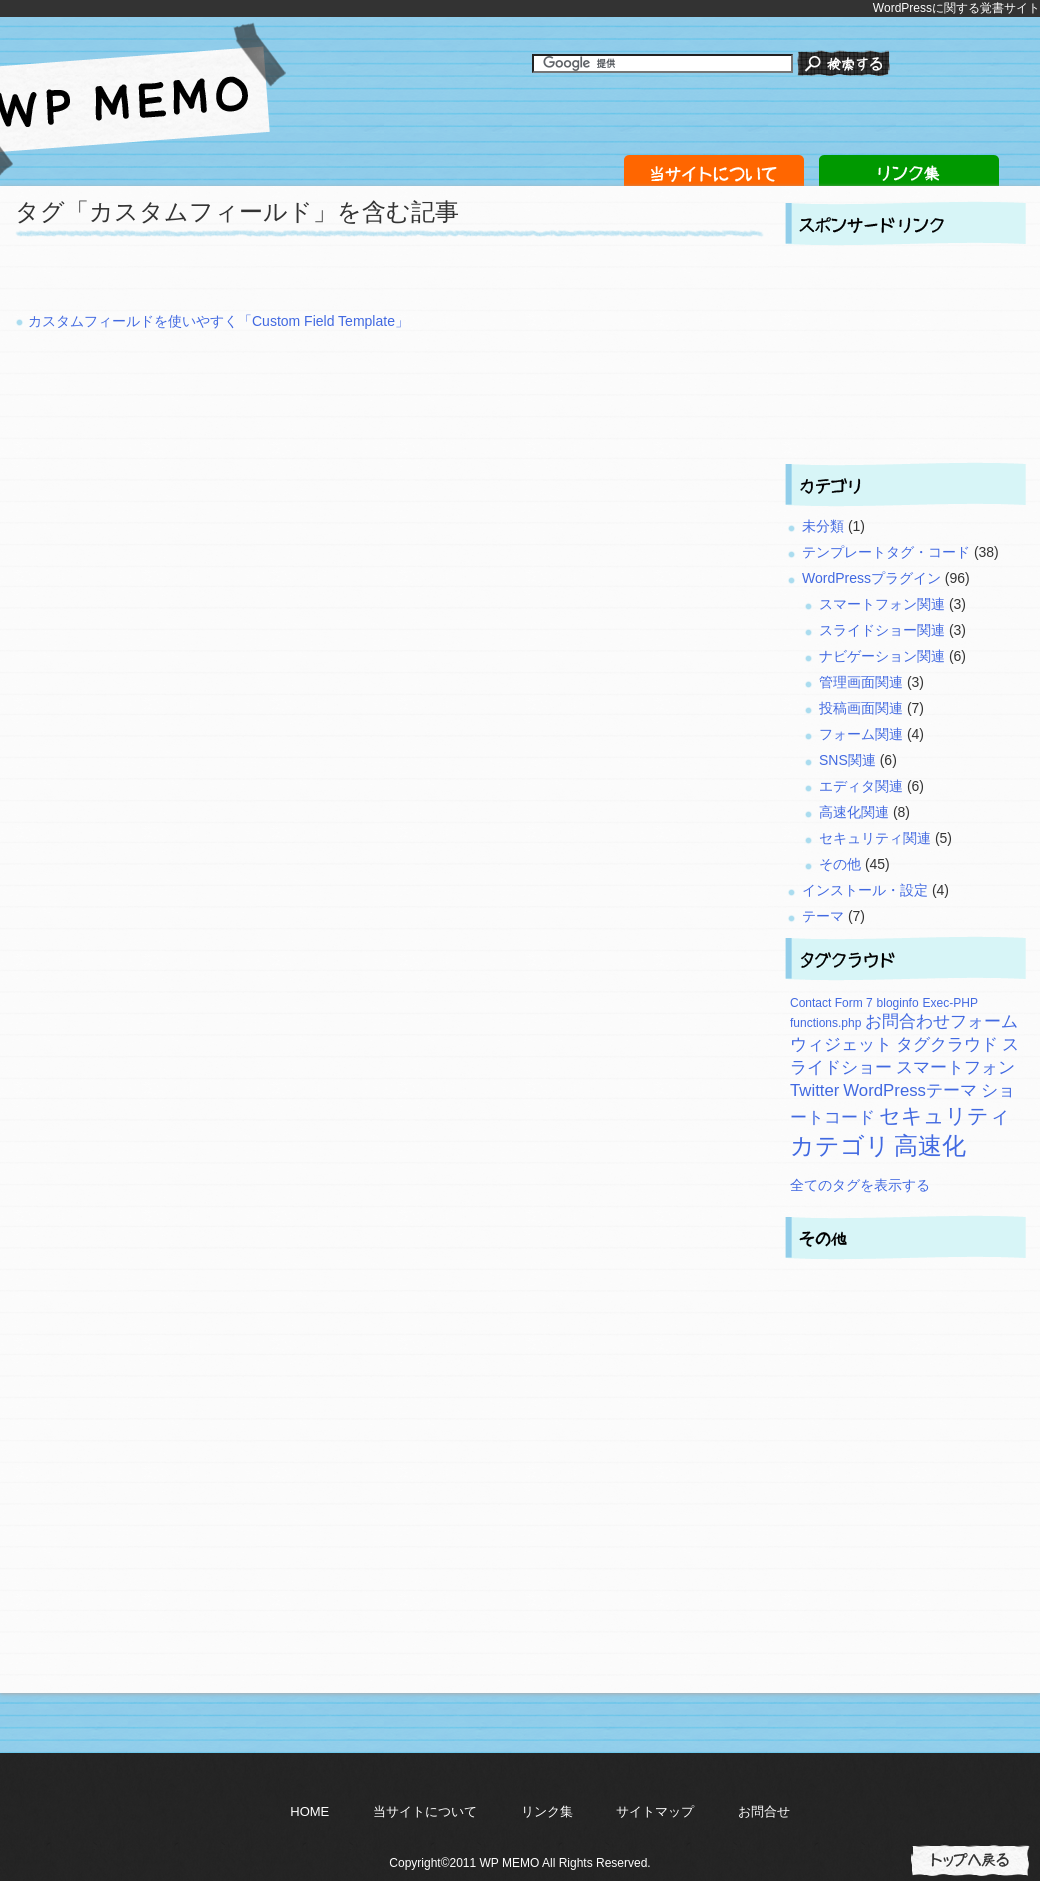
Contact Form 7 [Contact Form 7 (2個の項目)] (831, 1003)
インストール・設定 (865, 890)
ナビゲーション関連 (882, 656)
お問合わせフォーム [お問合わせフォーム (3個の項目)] (941, 1021)
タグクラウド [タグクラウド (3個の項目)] (947, 1044)
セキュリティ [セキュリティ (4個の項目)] (945, 1115)
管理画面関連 (861, 682)
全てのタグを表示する (860, 1185)
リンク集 (547, 1811)
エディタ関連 (861, 786)
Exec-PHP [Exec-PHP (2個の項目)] (950, 1003)
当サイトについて (425, 1811)
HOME (309, 1811)
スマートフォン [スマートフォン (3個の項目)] (955, 1067)
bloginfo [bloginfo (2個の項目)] (898, 1003)
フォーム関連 (861, 734)
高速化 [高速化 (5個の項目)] (930, 1145)
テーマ (823, 916)
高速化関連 (854, 812)
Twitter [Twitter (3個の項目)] (814, 1090)
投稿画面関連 (861, 708)
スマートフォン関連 (882, 604)
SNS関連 (847, 760)
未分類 (823, 526)
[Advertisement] (249, 280)
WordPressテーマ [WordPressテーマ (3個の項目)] (910, 1090)
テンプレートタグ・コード (886, 552)
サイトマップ (655, 1811)
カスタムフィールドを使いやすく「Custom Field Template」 (218, 321)
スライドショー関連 (882, 630)
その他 (840, 864)
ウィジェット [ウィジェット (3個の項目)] (841, 1044)
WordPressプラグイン (871, 578)
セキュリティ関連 (875, 838)
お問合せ (764, 1811)
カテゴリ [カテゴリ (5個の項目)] (840, 1145)
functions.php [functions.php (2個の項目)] (825, 1023)
